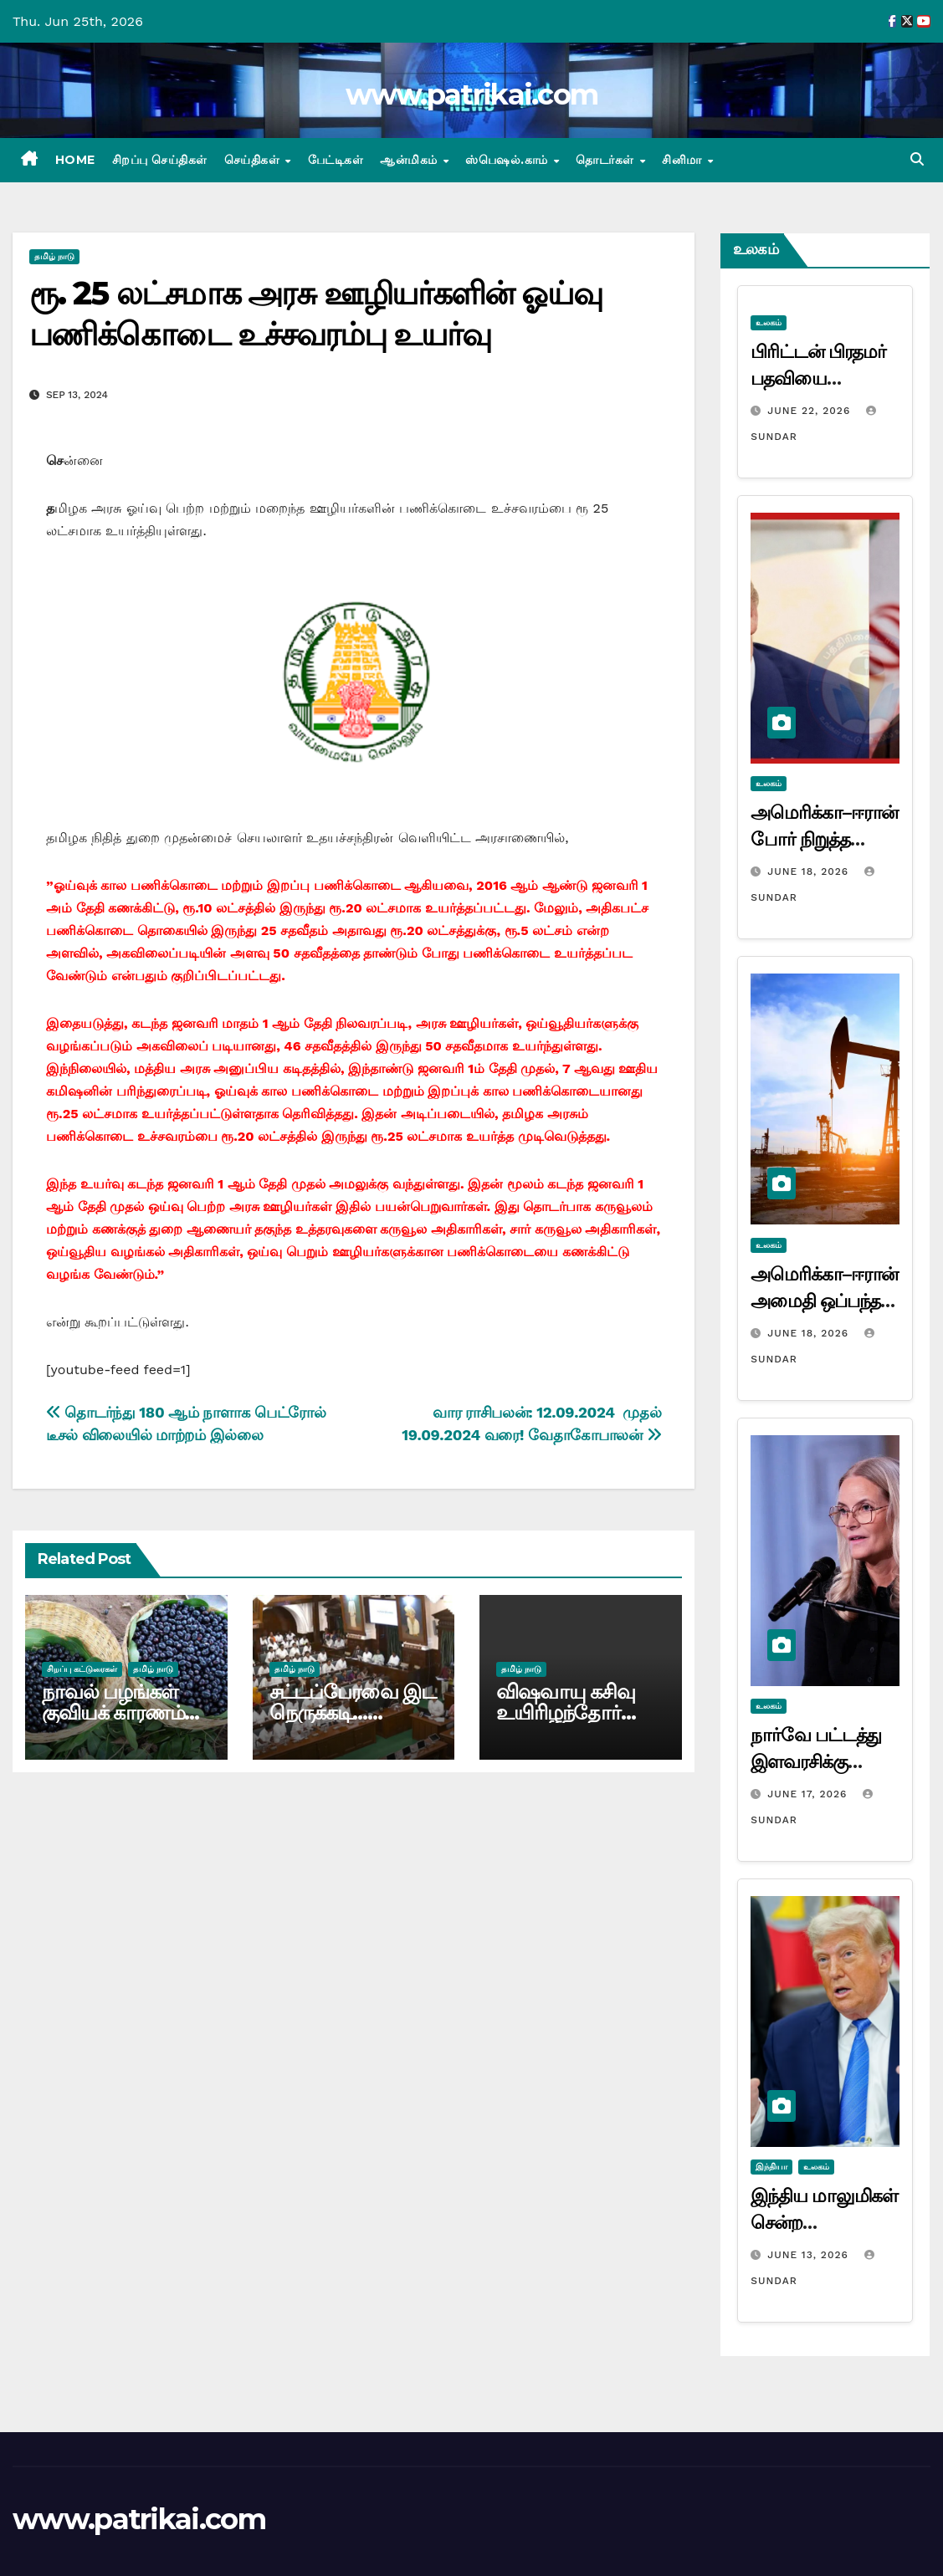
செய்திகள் (254, 159)
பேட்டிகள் (336, 159)
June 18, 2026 (810, 871)
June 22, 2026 (810, 411)
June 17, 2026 (809, 1794)
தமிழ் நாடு (54, 256)
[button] (917, 159)
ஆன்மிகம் (410, 159)
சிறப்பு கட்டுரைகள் (82, 1669)
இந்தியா (771, 2166)
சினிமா (683, 159)
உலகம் (769, 322)
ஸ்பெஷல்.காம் (508, 159)
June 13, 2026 (810, 2255)
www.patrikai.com (472, 94)
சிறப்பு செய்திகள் (160, 159)
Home (75, 159)
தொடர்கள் (607, 159)
